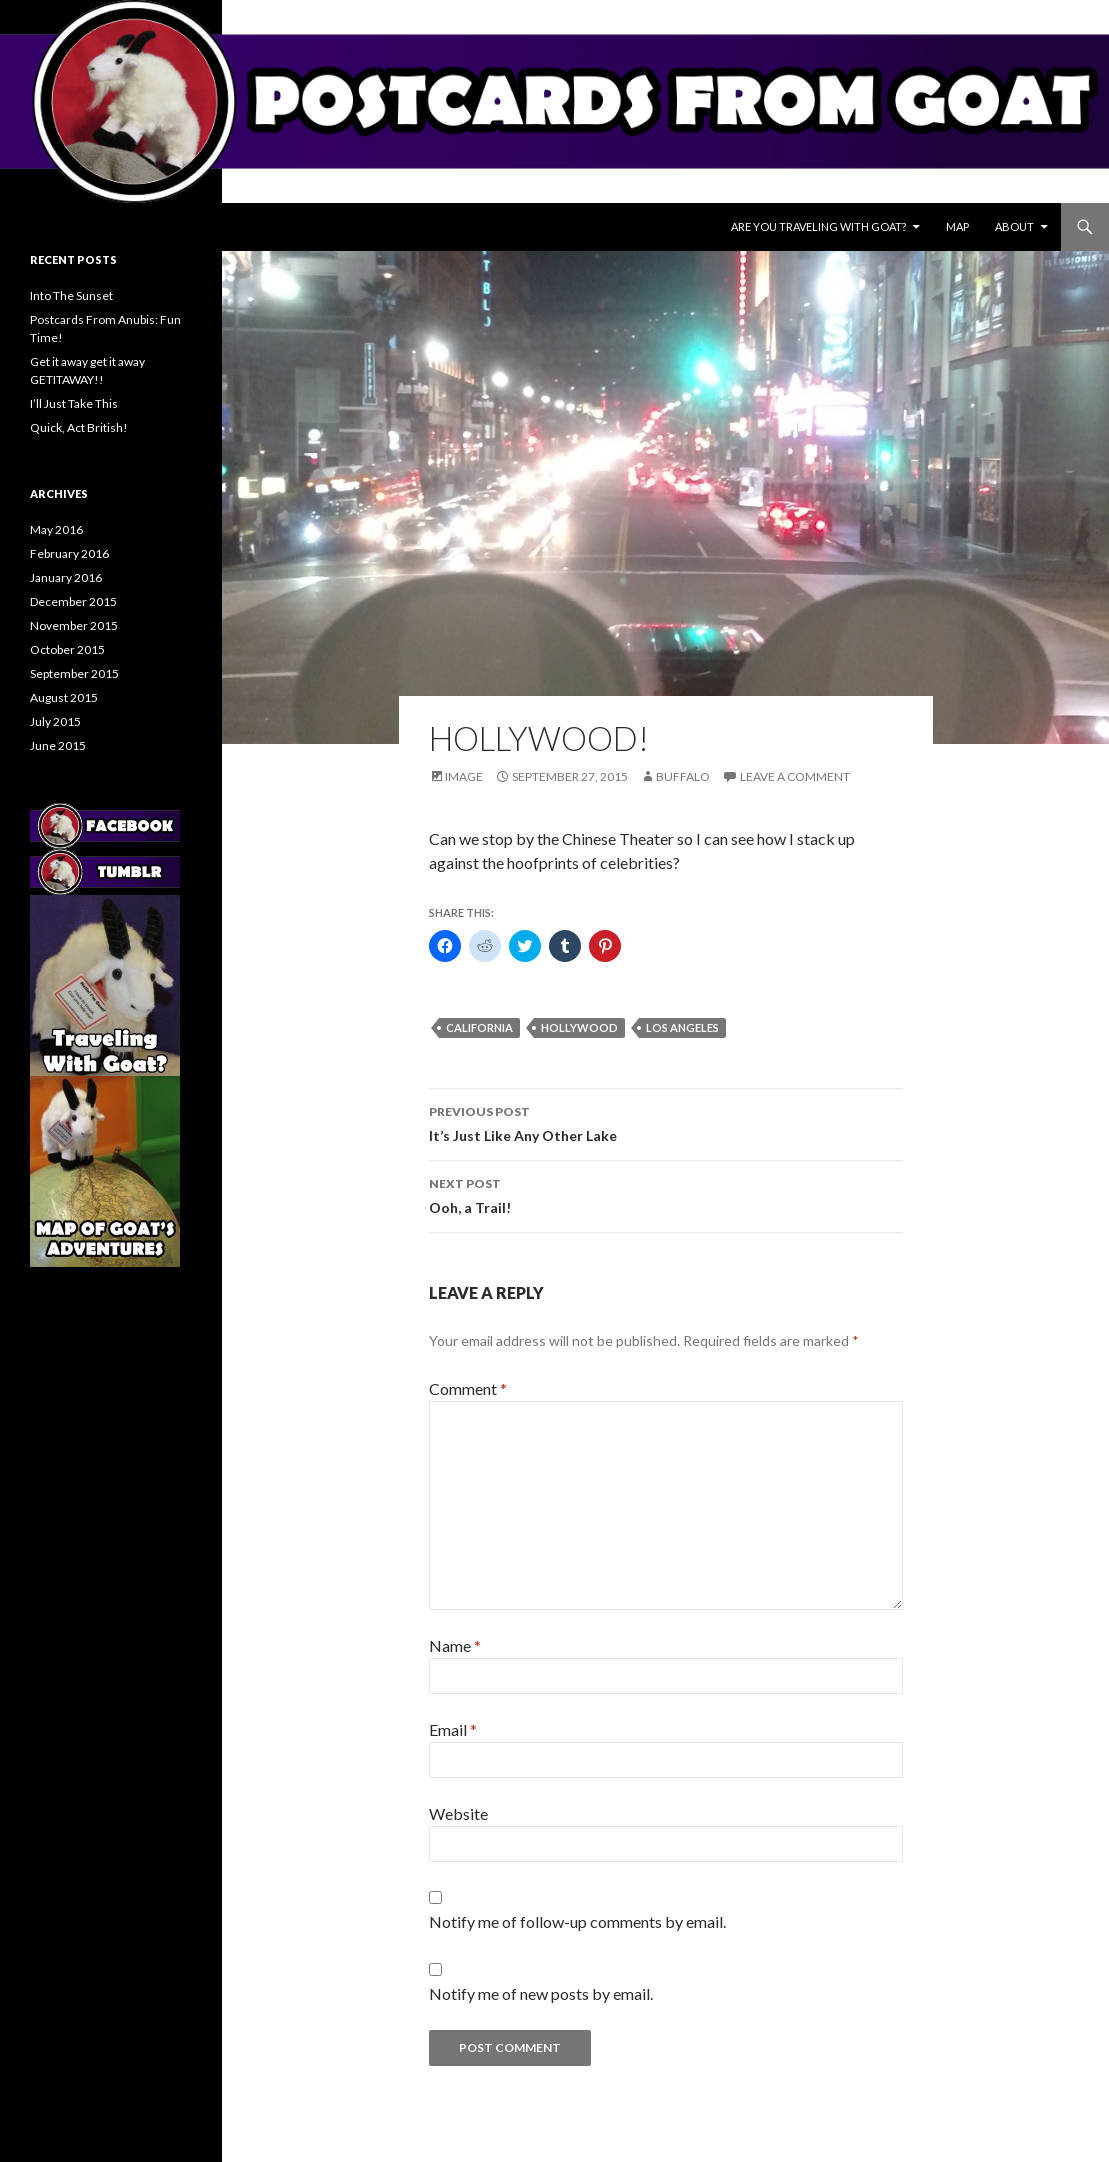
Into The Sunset (71, 295)
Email (453, 1729)
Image (464, 776)
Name (455, 1645)
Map (957, 226)
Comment (468, 1388)
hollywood (579, 1027)
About (1014, 226)
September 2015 (74, 673)
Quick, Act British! (79, 427)
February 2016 (69, 553)
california (479, 1027)
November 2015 (74, 625)
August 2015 (64, 697)
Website (458, 1813)
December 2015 (73, 601)
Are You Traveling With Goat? (818, 226)
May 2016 (56, 529)
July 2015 (55, 721)
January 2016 (66, 577)
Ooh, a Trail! (666, 1194)
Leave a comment (795, 776)
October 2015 (67, 649)
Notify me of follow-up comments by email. (577, 1921)
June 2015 (58, 745)
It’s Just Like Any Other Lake (666, 1122)
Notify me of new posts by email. (541, 1993)
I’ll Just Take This (74, 403)
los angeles (682, 1027)
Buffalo (683, 776)
